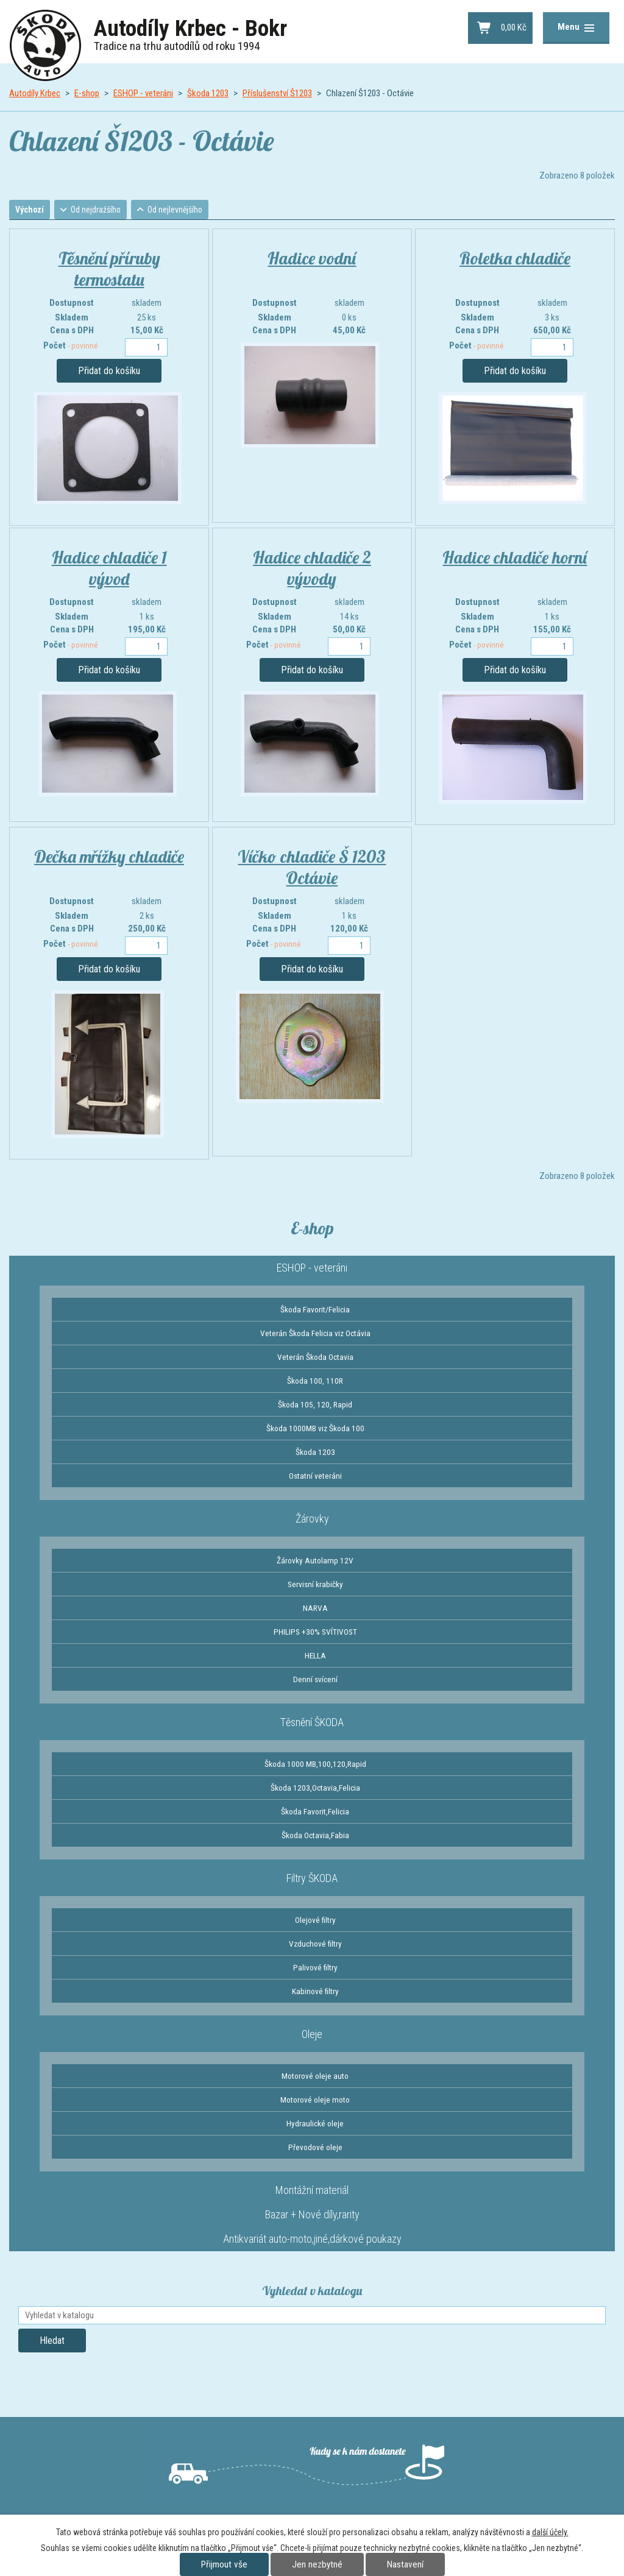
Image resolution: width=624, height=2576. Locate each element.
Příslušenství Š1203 (277, 93)
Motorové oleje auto (315, 2077)
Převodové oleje (315, 2148)
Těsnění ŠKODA (312, 1723)
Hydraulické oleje (315, 2124)
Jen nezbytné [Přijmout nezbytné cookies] (317, 2564)
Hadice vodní (312, 259)
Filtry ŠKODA (312, 1879)
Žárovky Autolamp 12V (315, 1561)
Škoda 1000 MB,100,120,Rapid (315, 1765)
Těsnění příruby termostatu (109, 270)
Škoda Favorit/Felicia (315, 1310)
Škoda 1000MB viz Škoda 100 (315, 1429)
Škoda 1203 (208, 93)
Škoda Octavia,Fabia (315, 1836)
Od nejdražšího (101, 210)
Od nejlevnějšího (183, 210)
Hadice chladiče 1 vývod (109, 569)
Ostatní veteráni (315, 1477)
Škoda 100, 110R (315, 1382)
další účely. (550, 2532)
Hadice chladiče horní (514, 558)
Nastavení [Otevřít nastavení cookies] (405, 2564)
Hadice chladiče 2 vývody (312, 569)
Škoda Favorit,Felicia (315, 1812)
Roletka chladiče (514, 259)
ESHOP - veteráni (143, 93)
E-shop (86, 93)
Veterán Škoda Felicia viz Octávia (315, 1334)
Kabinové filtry (315, 1992)
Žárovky (312, 1519)
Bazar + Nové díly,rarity (312, 2215)
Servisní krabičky (315, 1585)
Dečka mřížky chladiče (109, 857)
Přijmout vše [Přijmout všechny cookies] (224, 2564)
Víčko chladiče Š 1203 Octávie (312, 868)
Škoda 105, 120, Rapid (315, 1405)
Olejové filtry (315, 1921)
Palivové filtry (315, 1968)
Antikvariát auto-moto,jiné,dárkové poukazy (312, 2240)
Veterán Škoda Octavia (315, 1358)
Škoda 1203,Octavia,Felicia (315, 1789)
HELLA (315, 1656)
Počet (70, 346)
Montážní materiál (312, 2191)
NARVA (315, 1609)
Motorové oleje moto (315, 2101)
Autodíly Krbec (34, 93)
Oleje (312, 2035)
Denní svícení (315, 1680)
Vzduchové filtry (315, 1945)
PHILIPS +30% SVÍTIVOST (315, 1633)
